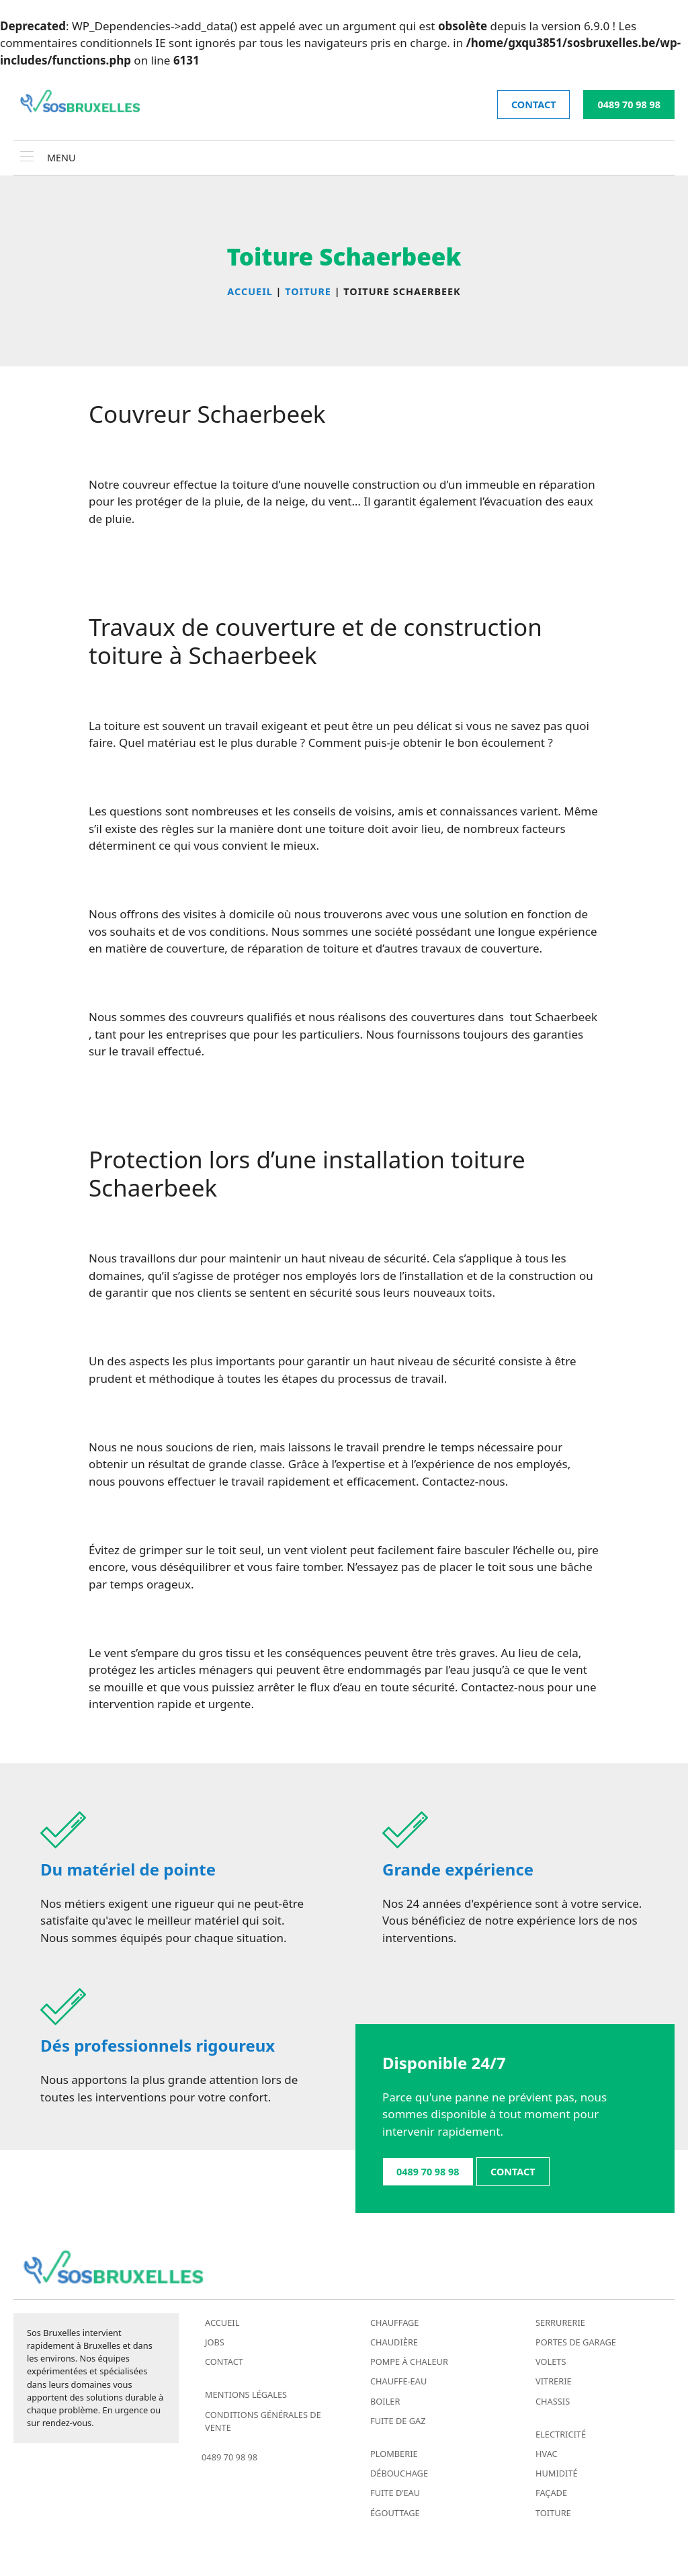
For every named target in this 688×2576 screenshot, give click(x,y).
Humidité (556, 2473)
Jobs (214, 2342)
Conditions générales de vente (263, 2421)
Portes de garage (575, 2342)
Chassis (552, 2401)
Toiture (553, 2513)
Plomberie (394, 2454)
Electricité (560, 2434)
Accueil (222, 2323)
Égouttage (395, 2513)
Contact (224, 2362)
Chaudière (394, 2342)
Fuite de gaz (398, 2421)
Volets (550, 2362)
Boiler (385, 2401)
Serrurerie (560, 2323)
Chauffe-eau (398, 2381)
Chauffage (394, 2323)
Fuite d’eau (395, 2493)
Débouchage (399, 2473)
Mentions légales (246, 2394)
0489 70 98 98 (628, 104)
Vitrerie (553, 2381)
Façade (551, 2493)
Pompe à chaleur (409, 2362)
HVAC (546, 2454)
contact (533, 104)
